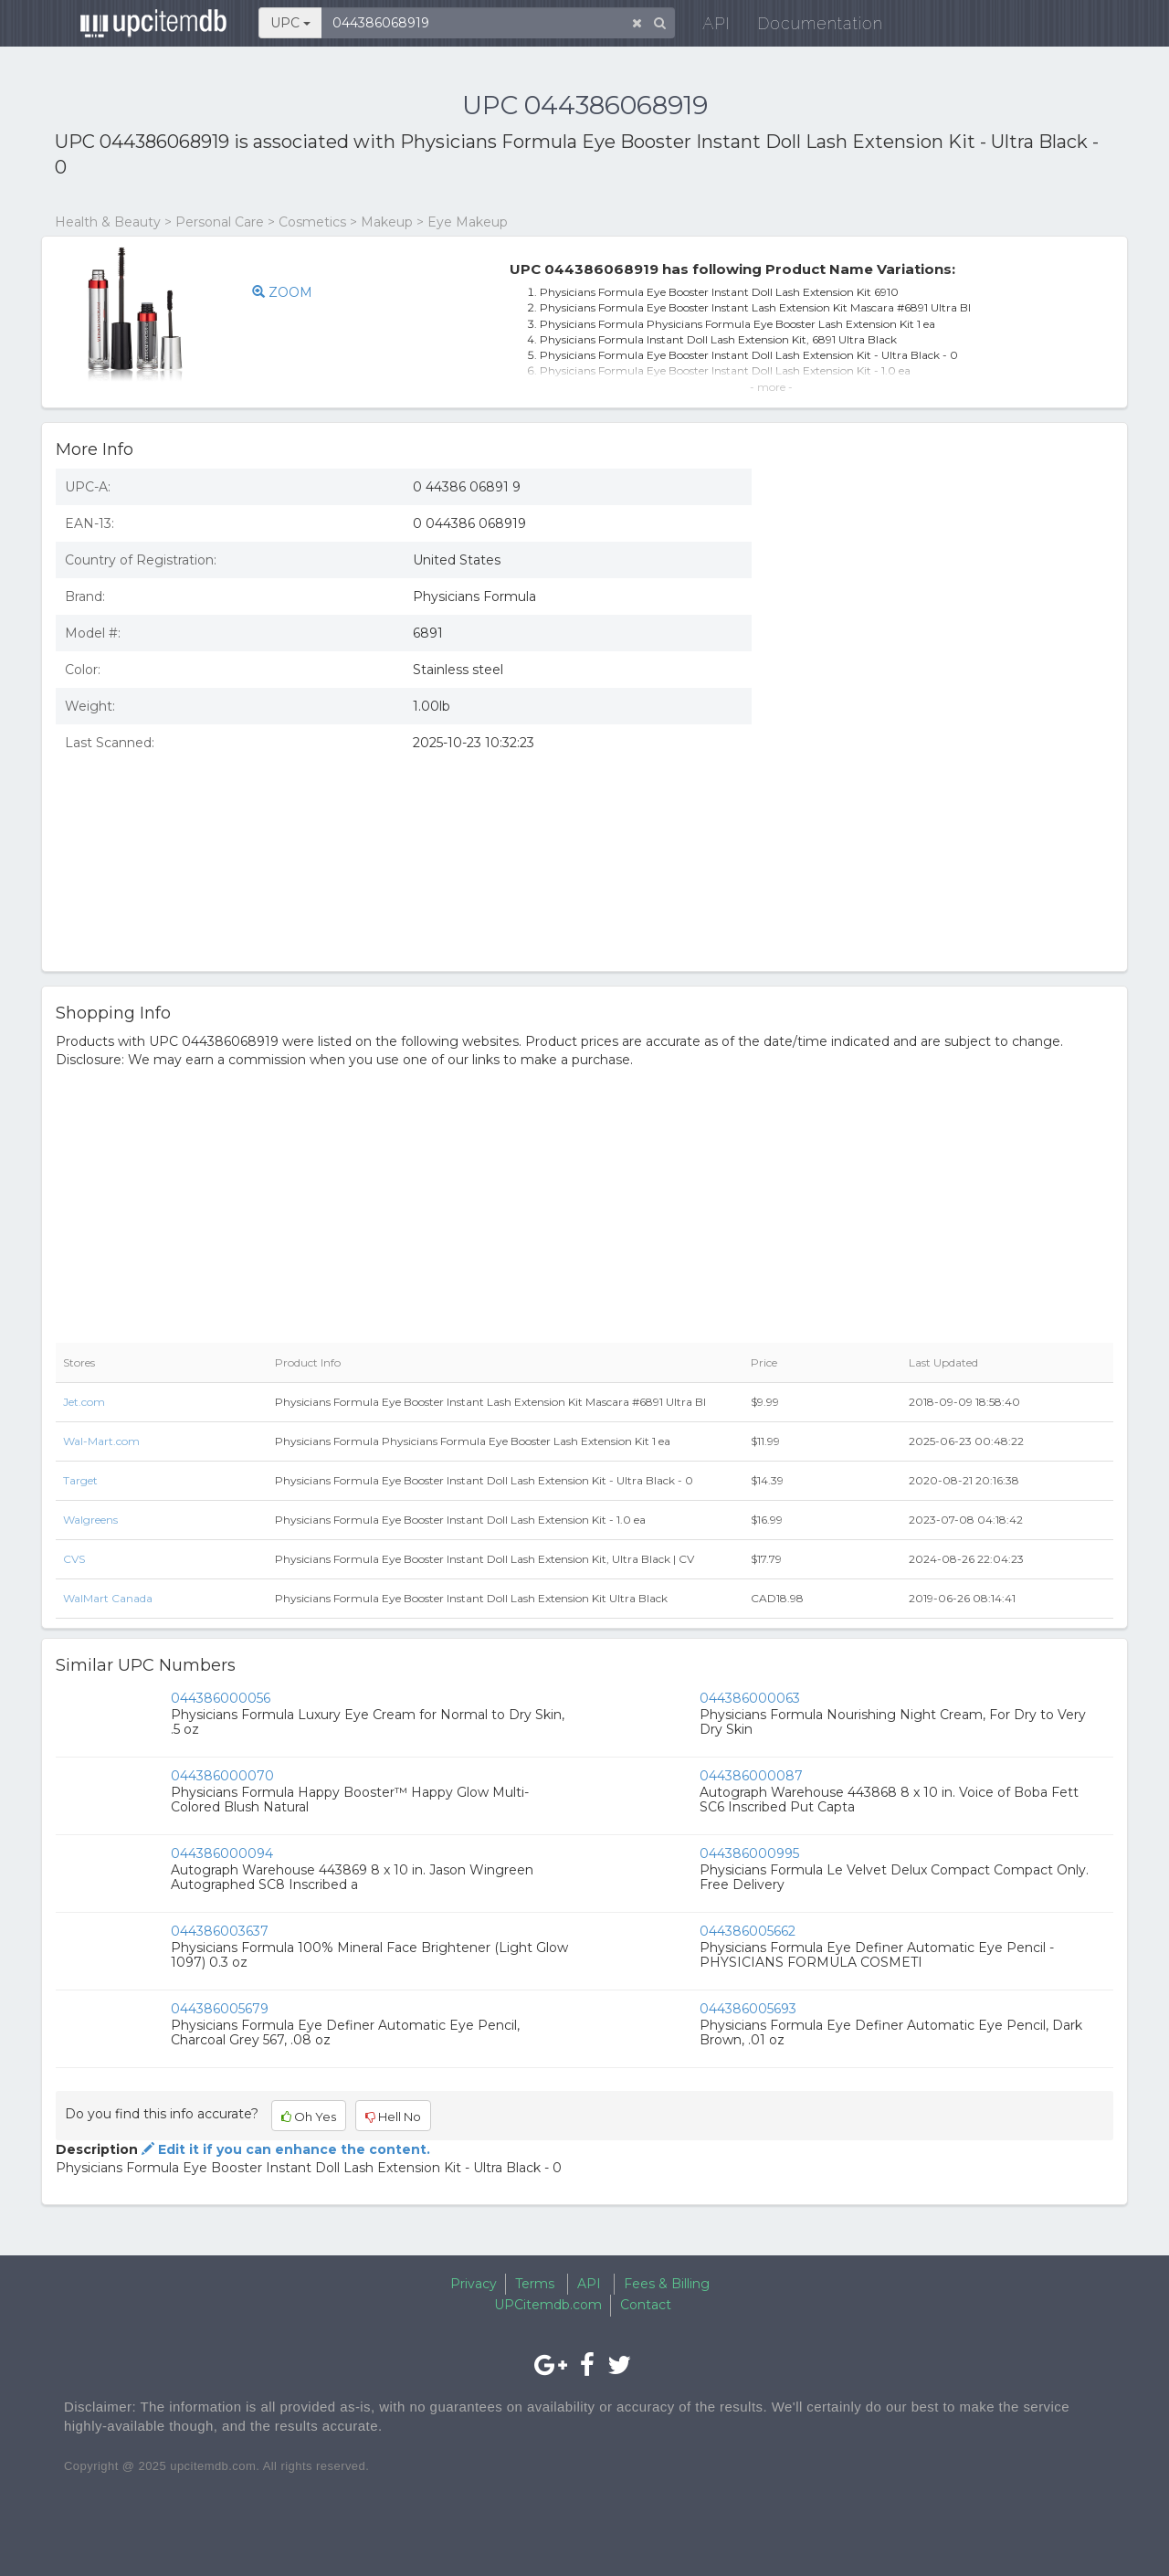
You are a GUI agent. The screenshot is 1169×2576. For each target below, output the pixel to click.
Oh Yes (308, 2116)
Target (80, 1480)
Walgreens (90, 1519)
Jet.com (84, 1402)
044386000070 (222, 1776)
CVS (74, 1559)
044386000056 (220, 1698)
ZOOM (282, 292)
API (704, 27)
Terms (534, 2283)
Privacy (473, 2283)
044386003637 (220, 1931)
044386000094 (222, 1853)
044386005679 (220, 2009)
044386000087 (751, 1776)
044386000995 (749, 1853)
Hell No (393, 2116)
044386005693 (748, 2009)
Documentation (807, 27)
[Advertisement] (946, 825)
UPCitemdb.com (548, 2304)
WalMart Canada (108, 1598)
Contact (645, 2304)
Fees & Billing (667, 2283)
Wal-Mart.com (101, 1441)
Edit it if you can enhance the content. (284, 2149)
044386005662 (747, 1931)
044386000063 (750, 1698)
